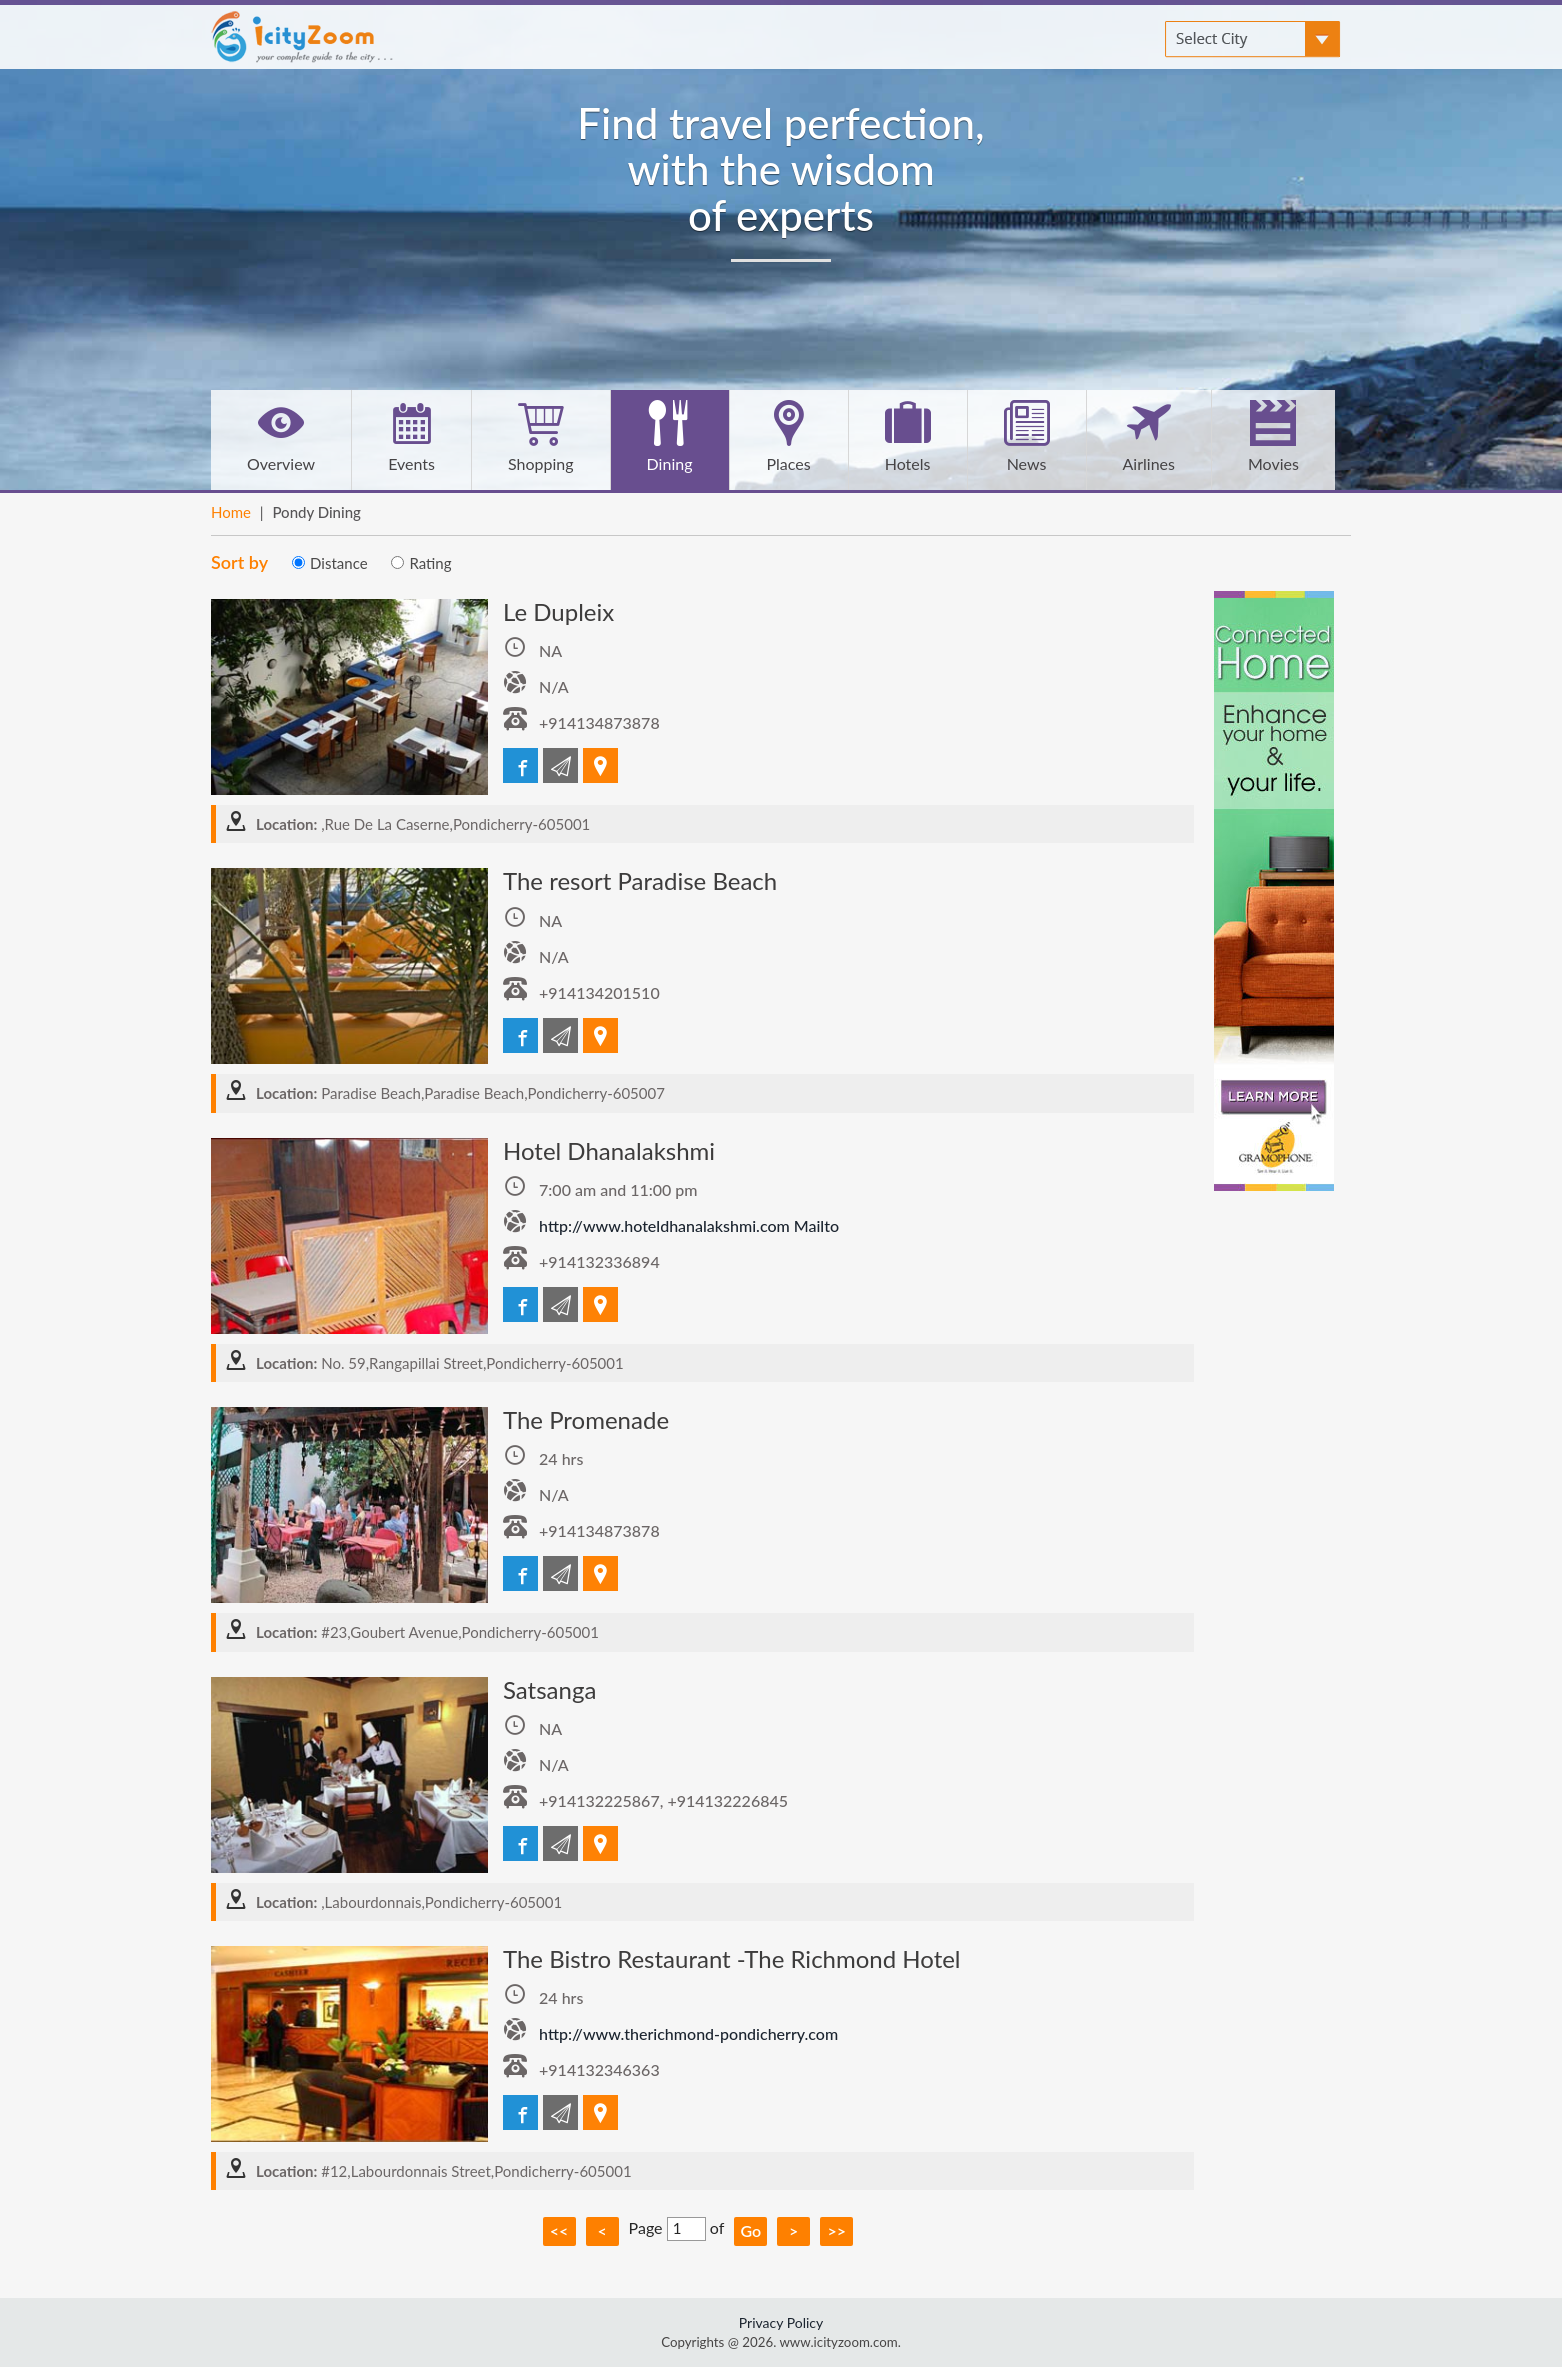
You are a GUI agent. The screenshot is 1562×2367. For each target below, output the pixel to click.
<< (559, 2230)
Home (231, 512)
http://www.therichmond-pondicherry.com (688, 2033)
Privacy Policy (781, 2322)
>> (836, 2230)
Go (750, 2230)
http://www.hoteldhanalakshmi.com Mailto (689, 1225)
